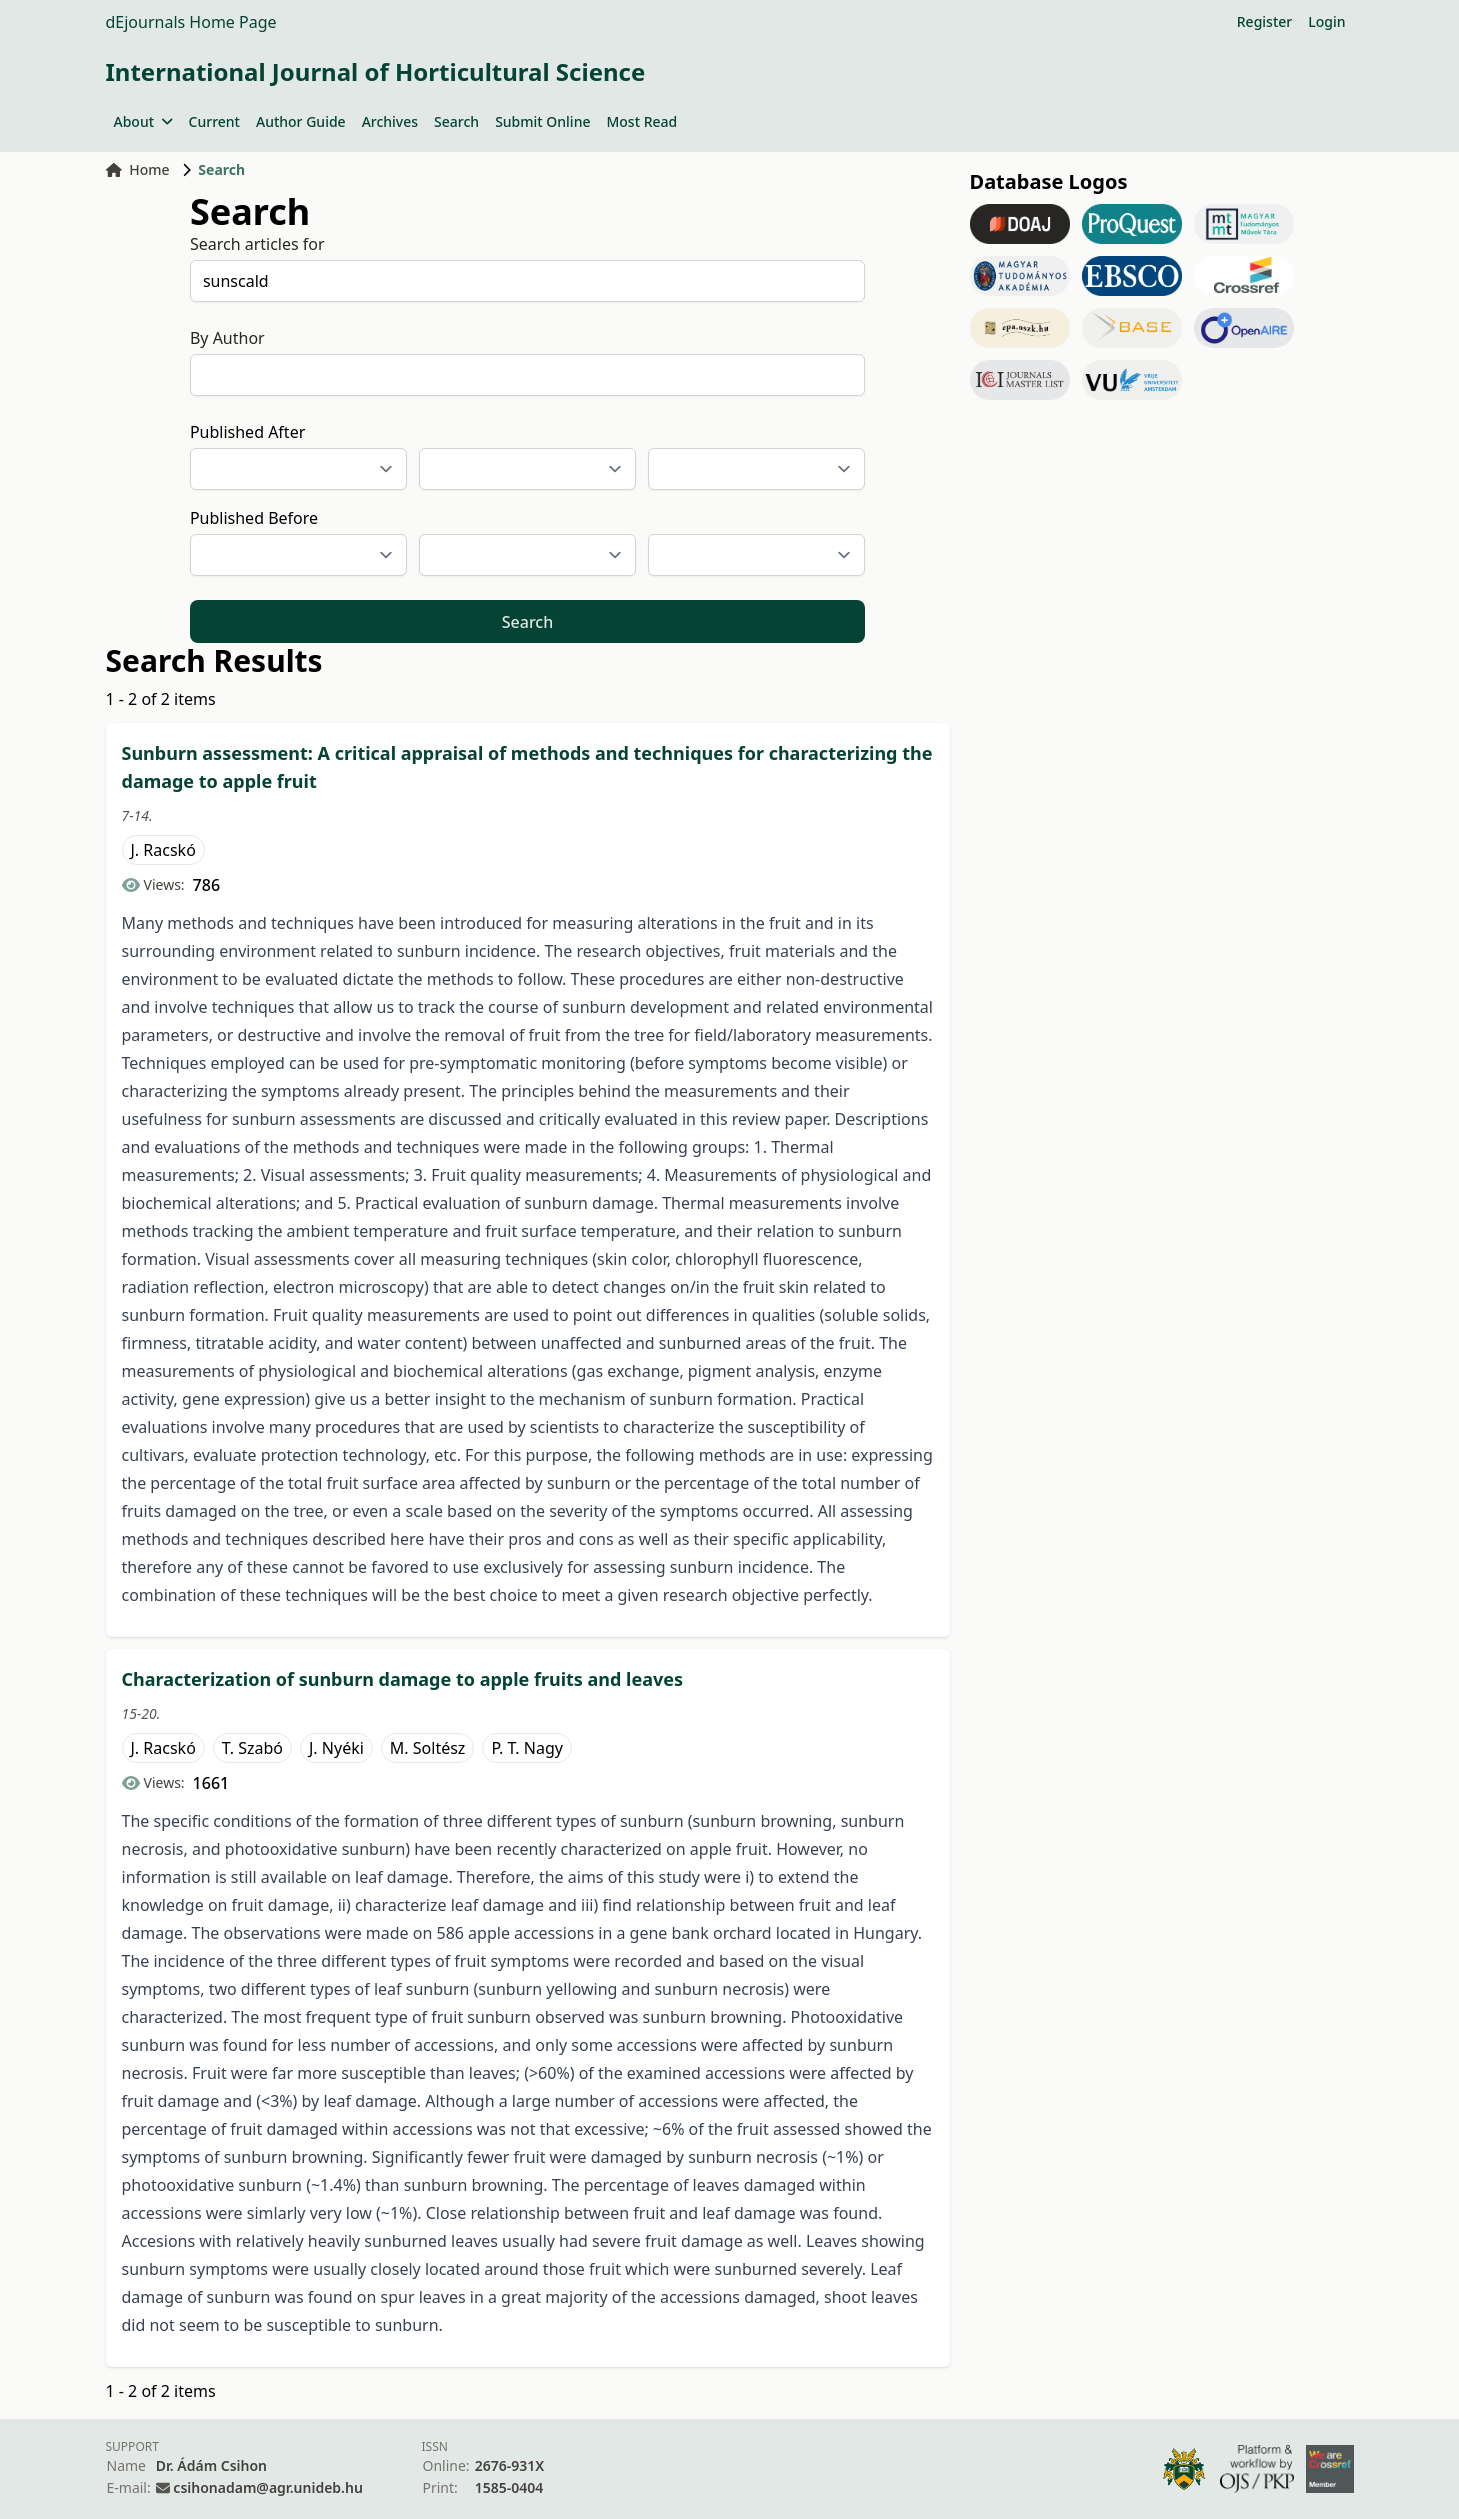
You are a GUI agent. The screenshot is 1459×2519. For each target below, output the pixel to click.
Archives (390, 121)
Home (138, 169)
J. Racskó (163, 850)
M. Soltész (428, 1748)
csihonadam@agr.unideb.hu (267, 2487)
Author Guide (301, 121)
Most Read (641, 121)
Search (456, 121)
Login (1326, 21)
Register (1264, 21)
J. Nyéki (336, 1748)
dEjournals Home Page (191, 22)
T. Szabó (252, 1748)
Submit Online (542, 121)
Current (214, 121)
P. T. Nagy (527, 1748)
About (143, 121)
